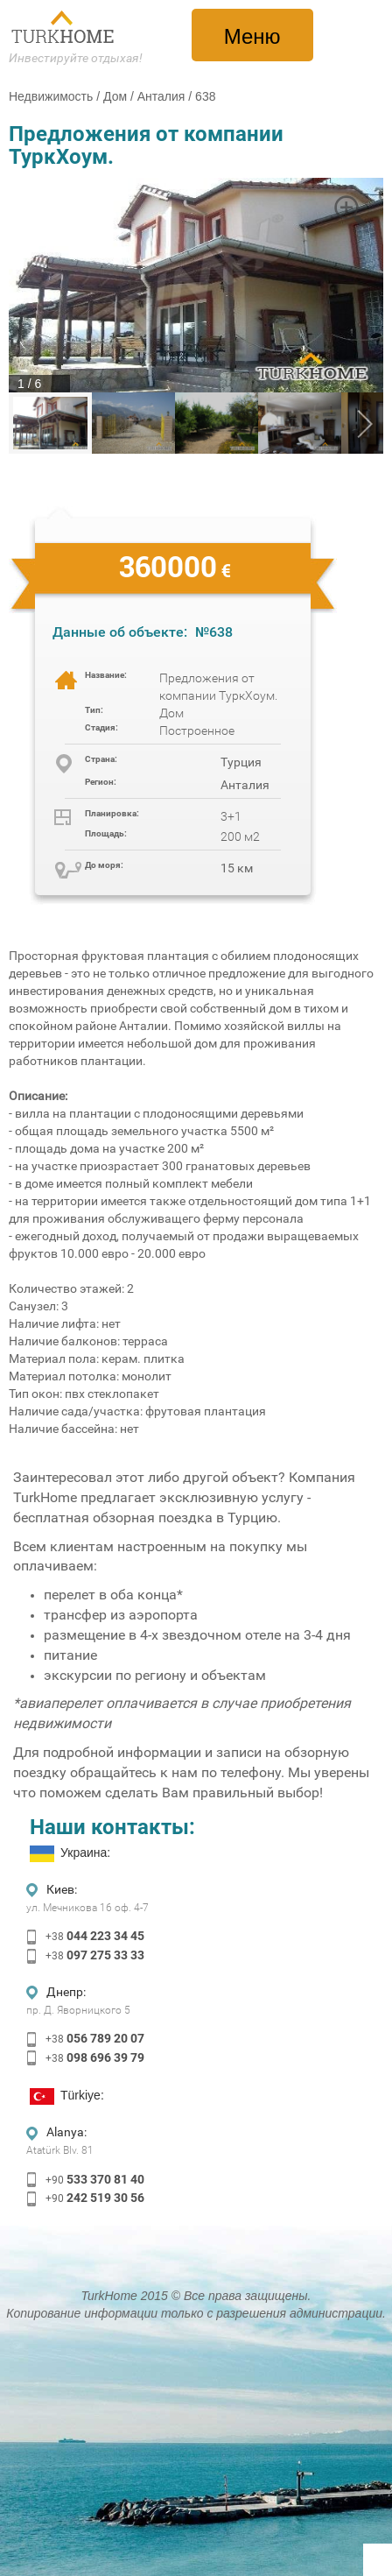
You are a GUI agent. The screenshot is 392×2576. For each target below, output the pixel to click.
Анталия (161, 96)
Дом (115, 96)
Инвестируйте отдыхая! (76, 58)
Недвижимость (51, 96)
